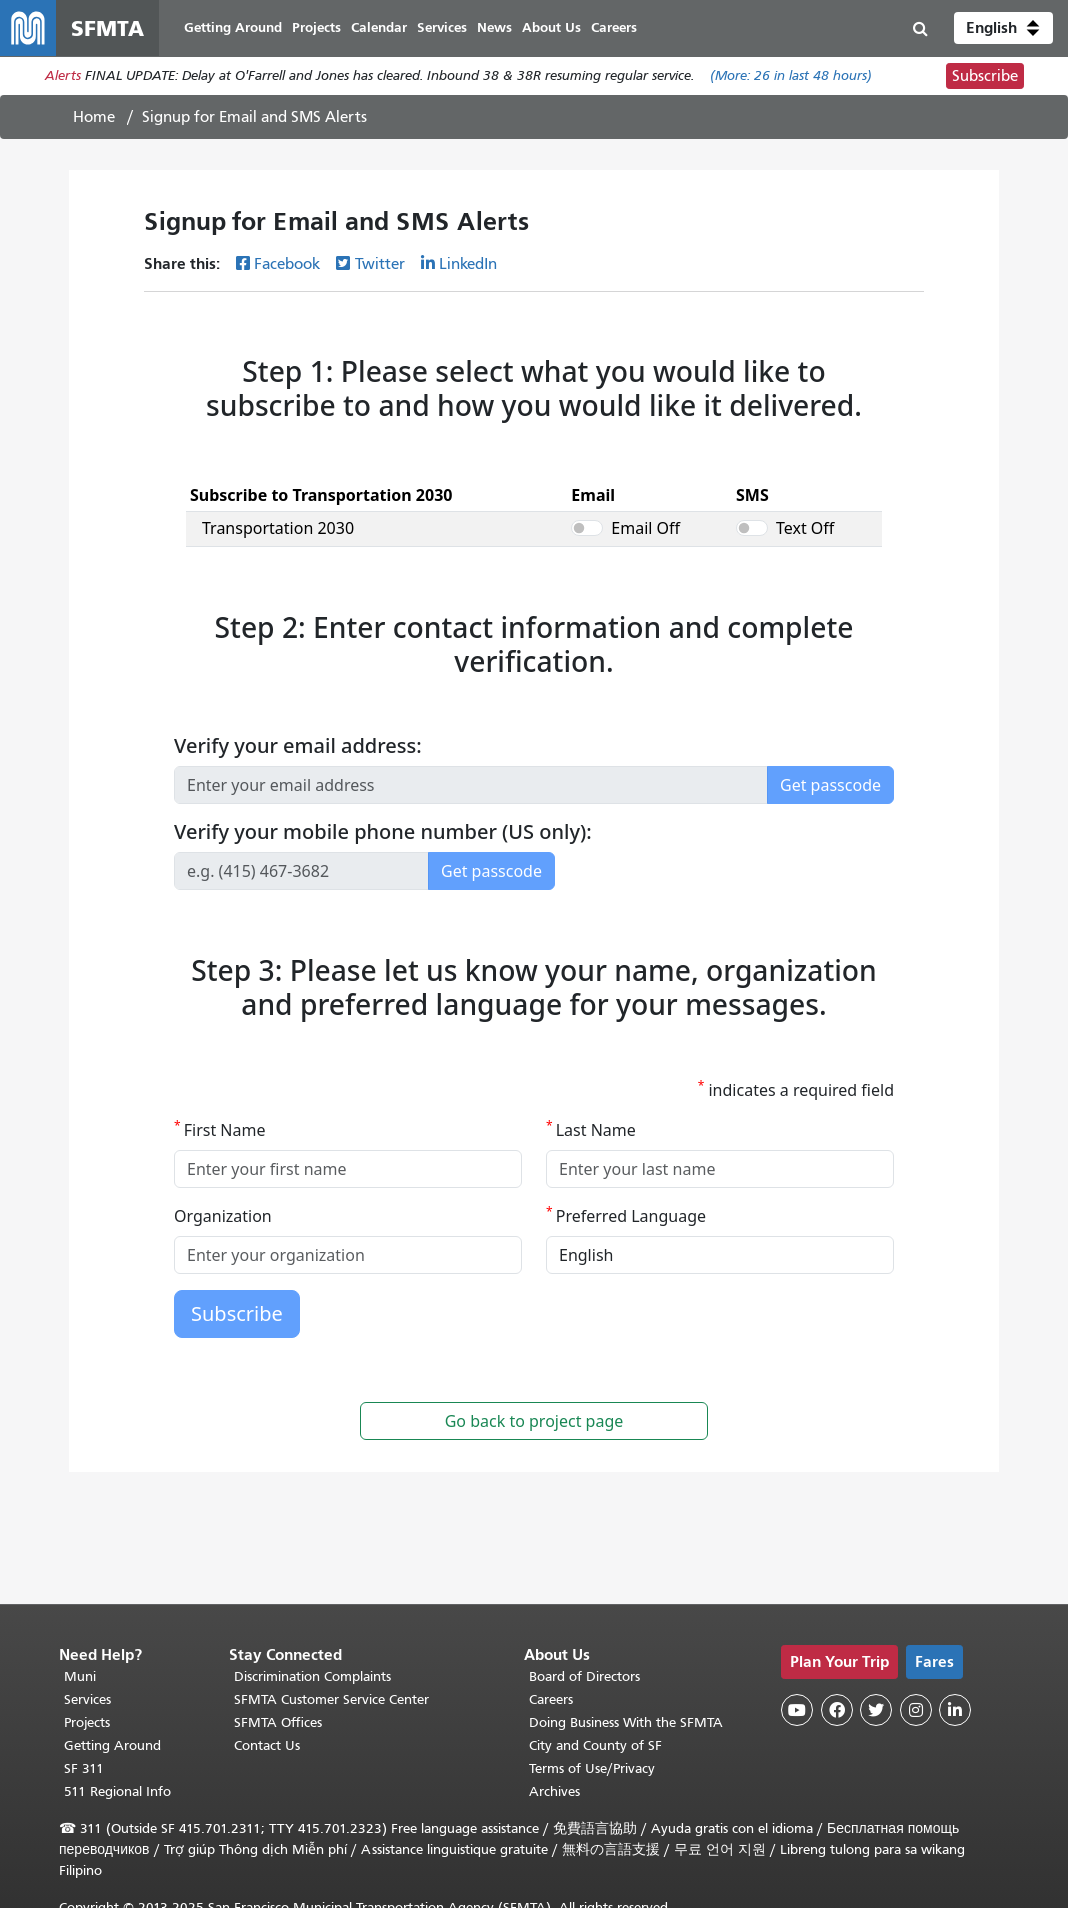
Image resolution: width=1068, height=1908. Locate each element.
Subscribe (985, 76)
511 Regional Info (117, 1792)
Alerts (63, 76)
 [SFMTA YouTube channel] (797, 1710)
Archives (554, 1792)
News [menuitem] (494, 27)
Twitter (380, 264)
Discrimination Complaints (312, 1677)
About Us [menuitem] (551, 27)
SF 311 (84, 1769)
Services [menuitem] (442, 27)
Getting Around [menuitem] (233, 27)
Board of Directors (584, 1677)
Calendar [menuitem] (379, 27)
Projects (87, 1723)
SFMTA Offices (278, 1723)
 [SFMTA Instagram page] (916, 1710)
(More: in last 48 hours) (791, 76)
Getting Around (112, 1746)
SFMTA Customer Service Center (331, 1700)
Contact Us (267, 1746)
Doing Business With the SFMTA (626, 1723)
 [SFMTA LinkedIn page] (955, 1710)
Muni (80, 1677)
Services (87, 1700)
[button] (1003, 28)
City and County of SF (595, 1746)
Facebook (287, 264)
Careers (551, 1700)
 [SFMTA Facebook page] (837, 1710)
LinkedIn (468, 264)
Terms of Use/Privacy (592, 1769)
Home (94, 117)
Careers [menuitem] (614, 27)
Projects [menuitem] (316, 27)
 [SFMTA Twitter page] (876, 1710)
